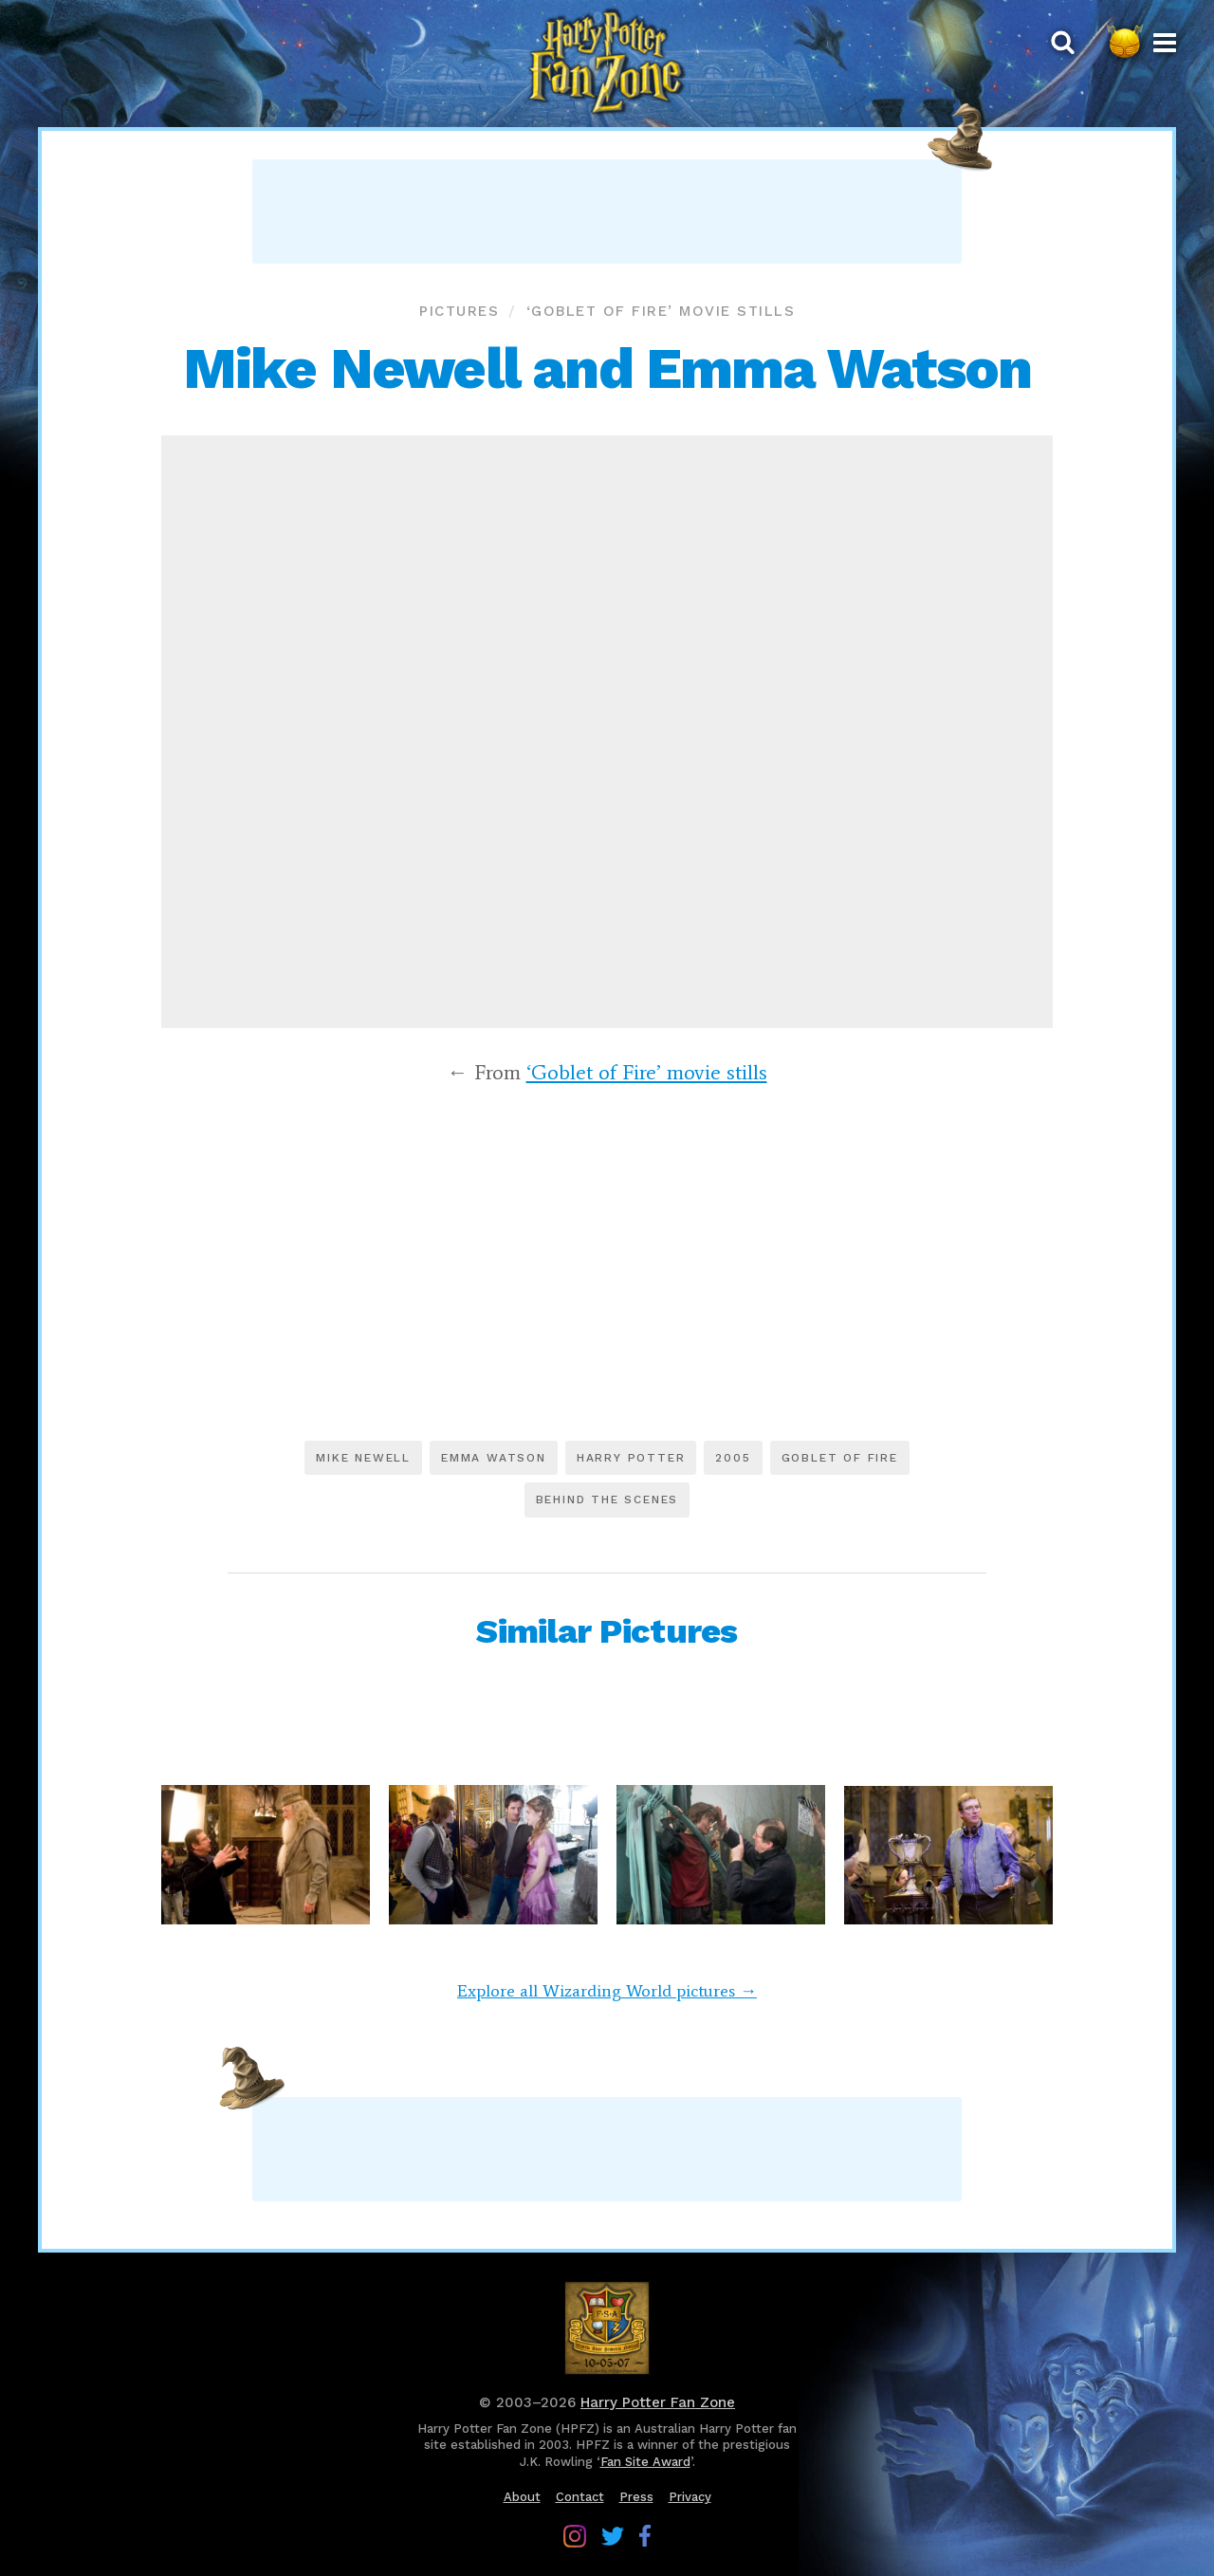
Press (636, 2497)
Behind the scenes (607, 1499)
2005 (732, 1457)
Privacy (690, 2497)
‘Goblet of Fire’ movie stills (661, 311)
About (522, 2497)
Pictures (459, 311)
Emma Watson (493, 1457)
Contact (580, 2497)
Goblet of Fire (840, 1457)
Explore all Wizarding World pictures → (607, 1990)
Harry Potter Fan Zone (657, 2402)
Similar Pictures (606, 1631)
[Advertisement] (607, 211)
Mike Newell (363, 1457)
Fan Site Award (645, 2462)
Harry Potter (631, 1457)
